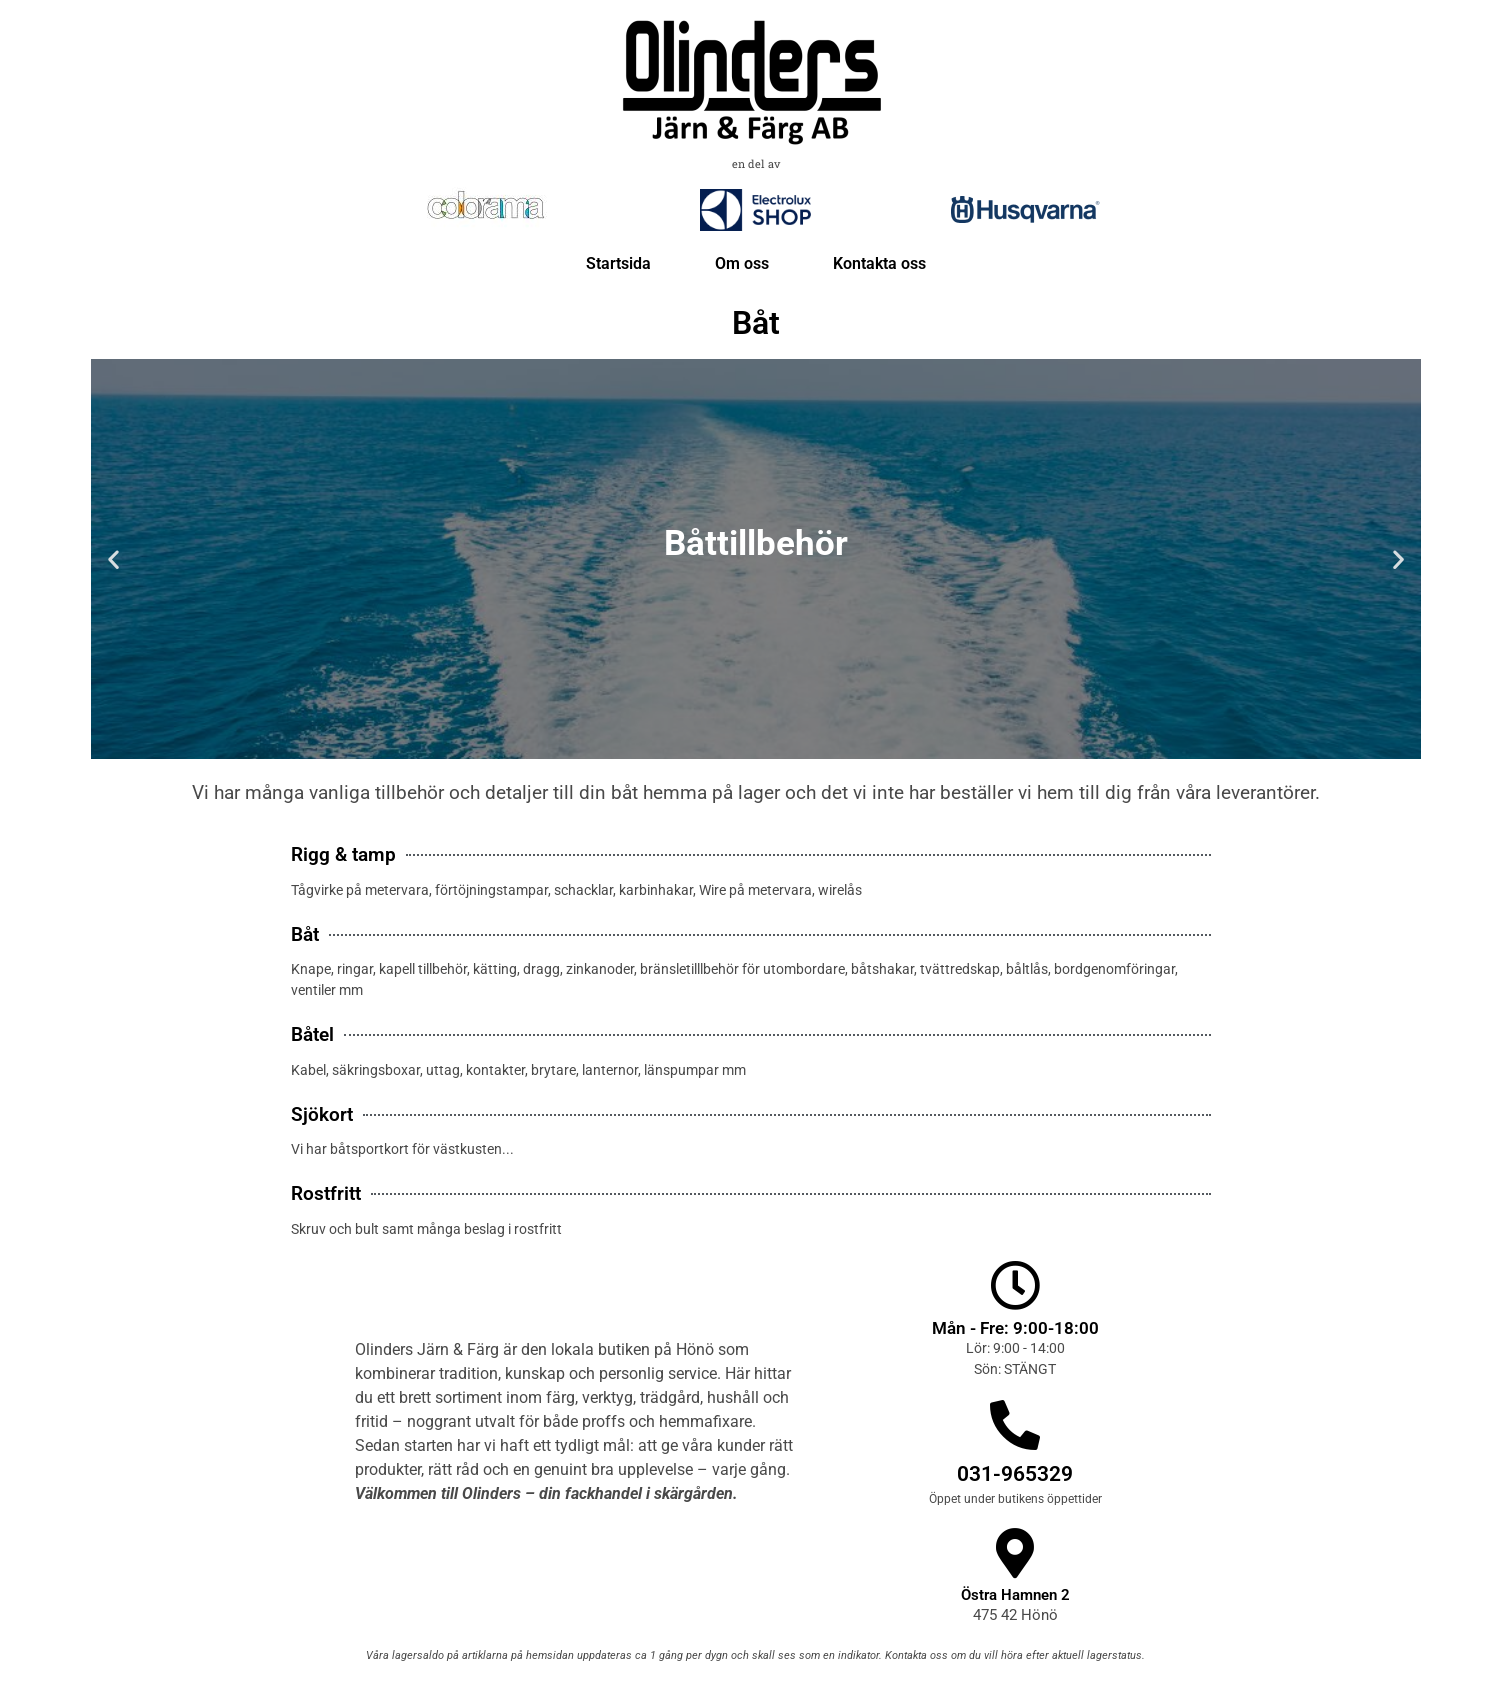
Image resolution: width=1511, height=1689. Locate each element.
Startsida (618, 263)
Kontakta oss (879, 263)
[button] (113, 558)
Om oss (742, 263)
